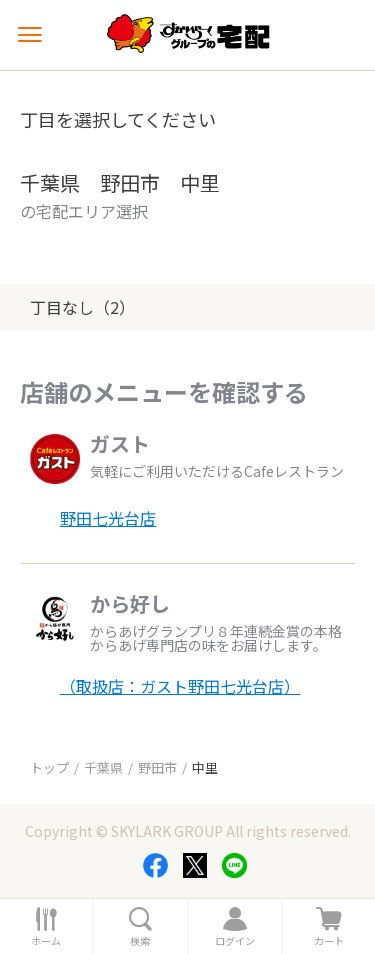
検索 (140, 941)
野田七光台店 (108, 518)
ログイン (235, 941)
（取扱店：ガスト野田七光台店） (180, 686)
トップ (49, 767)
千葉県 (103, 767)
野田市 (157, 767)
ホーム (46, 941)
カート (329, 941)
